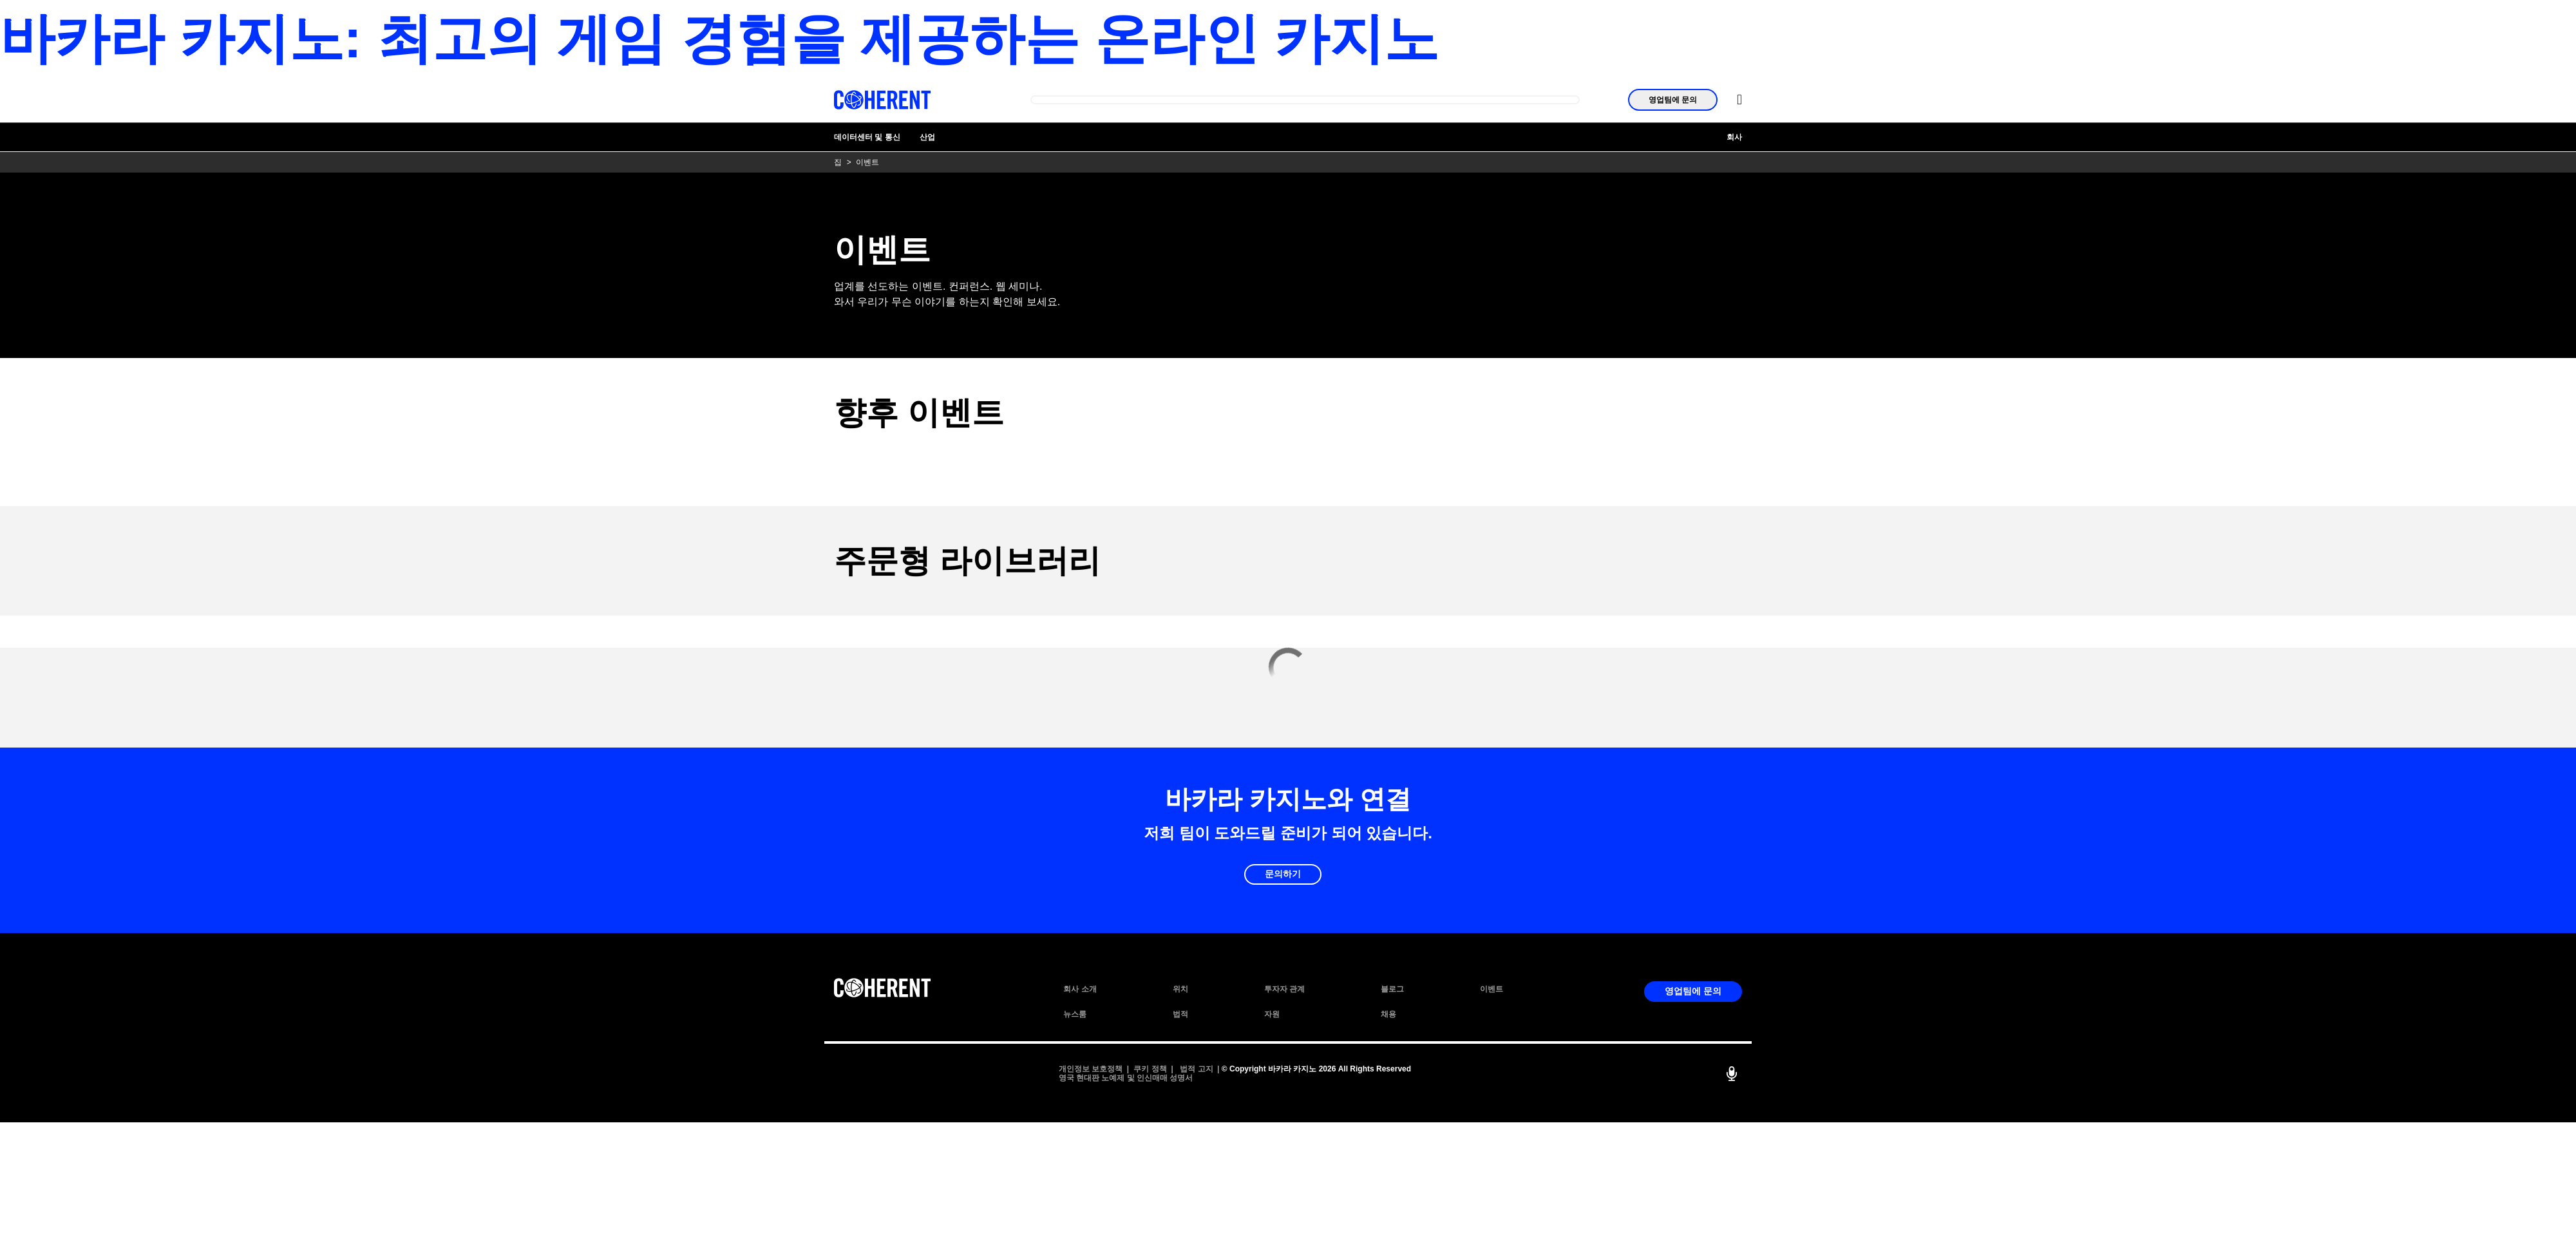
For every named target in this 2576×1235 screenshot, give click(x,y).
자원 (1272, 1014)
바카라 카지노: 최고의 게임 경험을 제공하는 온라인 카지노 (719, 38)
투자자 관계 (1284, 989)
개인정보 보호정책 (1090, 1068)
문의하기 (1283, 874)
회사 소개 (1079, 989)
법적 (1180, 1014)
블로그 (1392, 989)
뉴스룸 (1074, 1014)
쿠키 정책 (1149, 1068)
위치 (1180, 989)
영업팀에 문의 (1673, 99)
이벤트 (1491, 989)
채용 (1388, 1014)
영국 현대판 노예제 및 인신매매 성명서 (1126, 1077)
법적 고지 (1196, 1068)
